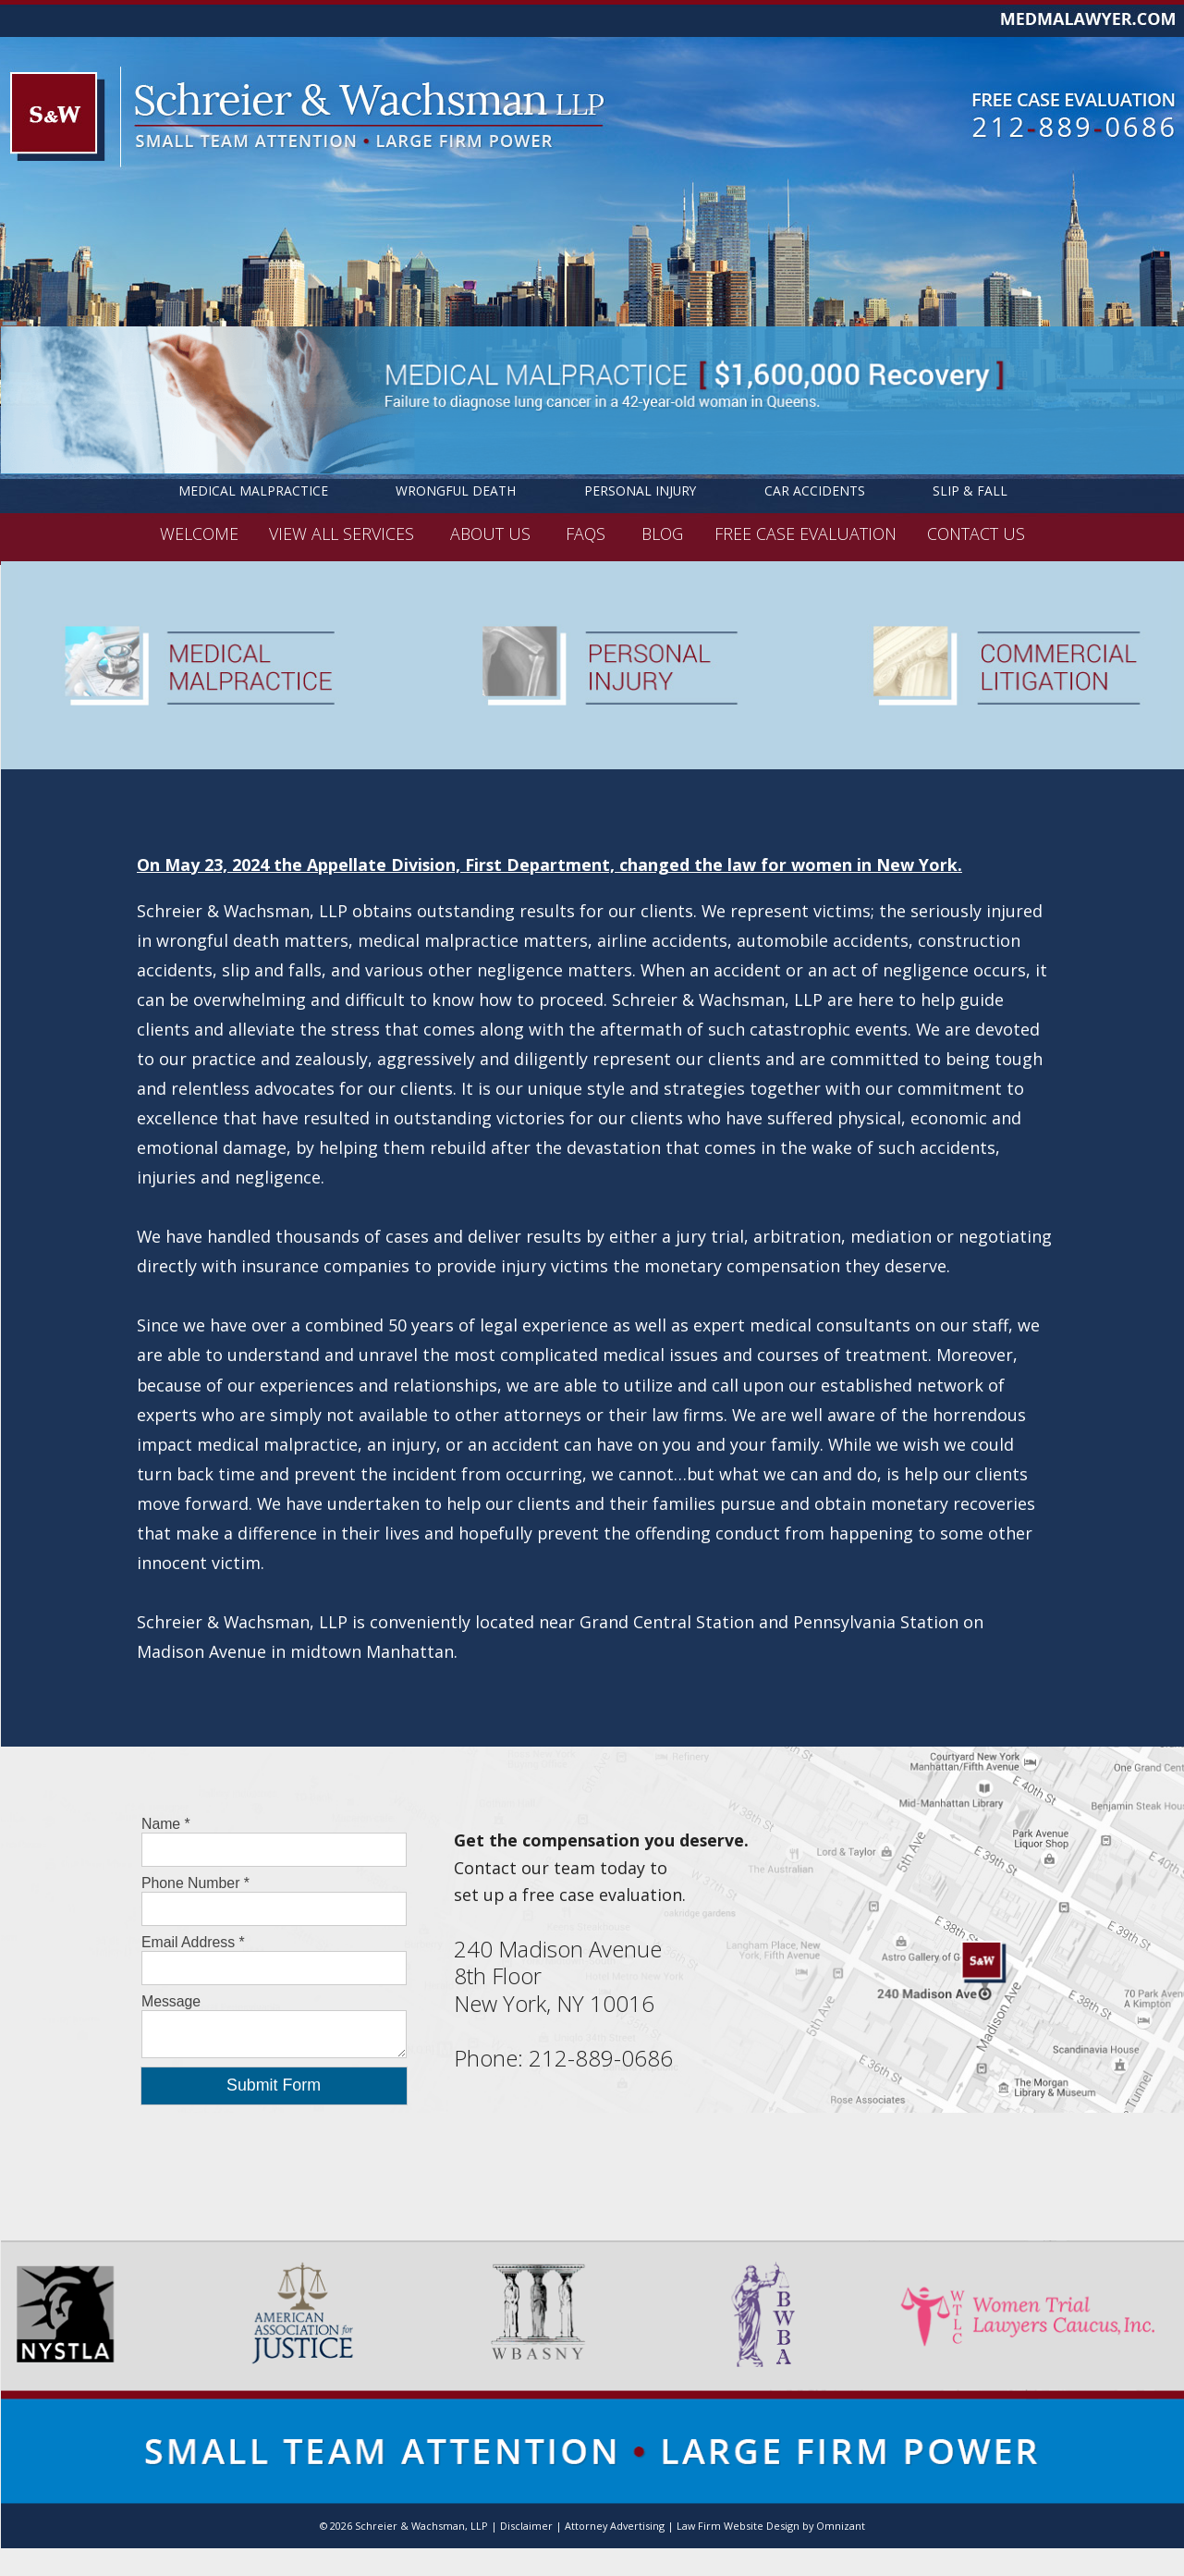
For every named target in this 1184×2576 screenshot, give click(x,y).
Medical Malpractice (253, 490)
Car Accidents (814, 490)
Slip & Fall (970, 490)
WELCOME (199, 532)
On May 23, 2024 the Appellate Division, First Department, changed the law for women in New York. (549, 864)
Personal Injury (640, 490)
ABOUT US (492, 532)
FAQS (588, 532)
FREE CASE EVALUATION (805, 532)
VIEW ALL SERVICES (344, 532)
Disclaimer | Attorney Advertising (582, 2526)
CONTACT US (976, 532)
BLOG (662, 532)
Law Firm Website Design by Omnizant (771, 2526)
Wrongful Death (456, 490)
